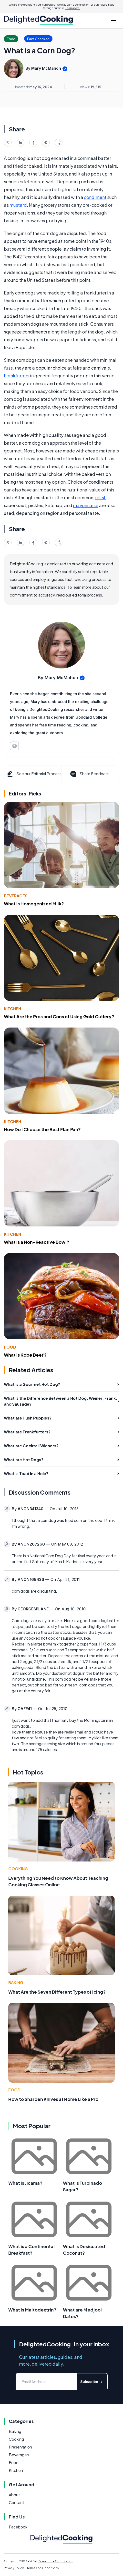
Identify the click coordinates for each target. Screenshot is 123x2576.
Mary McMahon (46, 68)
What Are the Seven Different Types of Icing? (57, 1992)
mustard (18, 205)
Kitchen (12, 1008)
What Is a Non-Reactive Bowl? (36, 1242)
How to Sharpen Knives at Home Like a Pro (53, 2099)
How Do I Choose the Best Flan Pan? (42, 1129)
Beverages (15, 895)
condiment (95, 197)
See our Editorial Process (34, 774)
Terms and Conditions (43, 2568)
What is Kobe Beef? (25, 1355)
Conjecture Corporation (55, 2561)
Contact (16, 2502)
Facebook (18, 2526)
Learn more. (72, 8)
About (14, 2494)
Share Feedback (89, 774)
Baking (15, 1982)
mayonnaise (85, 505)
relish (100, 497)
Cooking (18, 1868)
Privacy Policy (14, 2568)
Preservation (20, 2446)
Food (10, 1347)
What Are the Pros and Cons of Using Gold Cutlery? (59, 1016)
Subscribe (92, 2381)
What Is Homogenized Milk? (34, 903)
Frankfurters (16, 375)
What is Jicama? (25, 2183)
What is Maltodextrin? (32, 2309)
